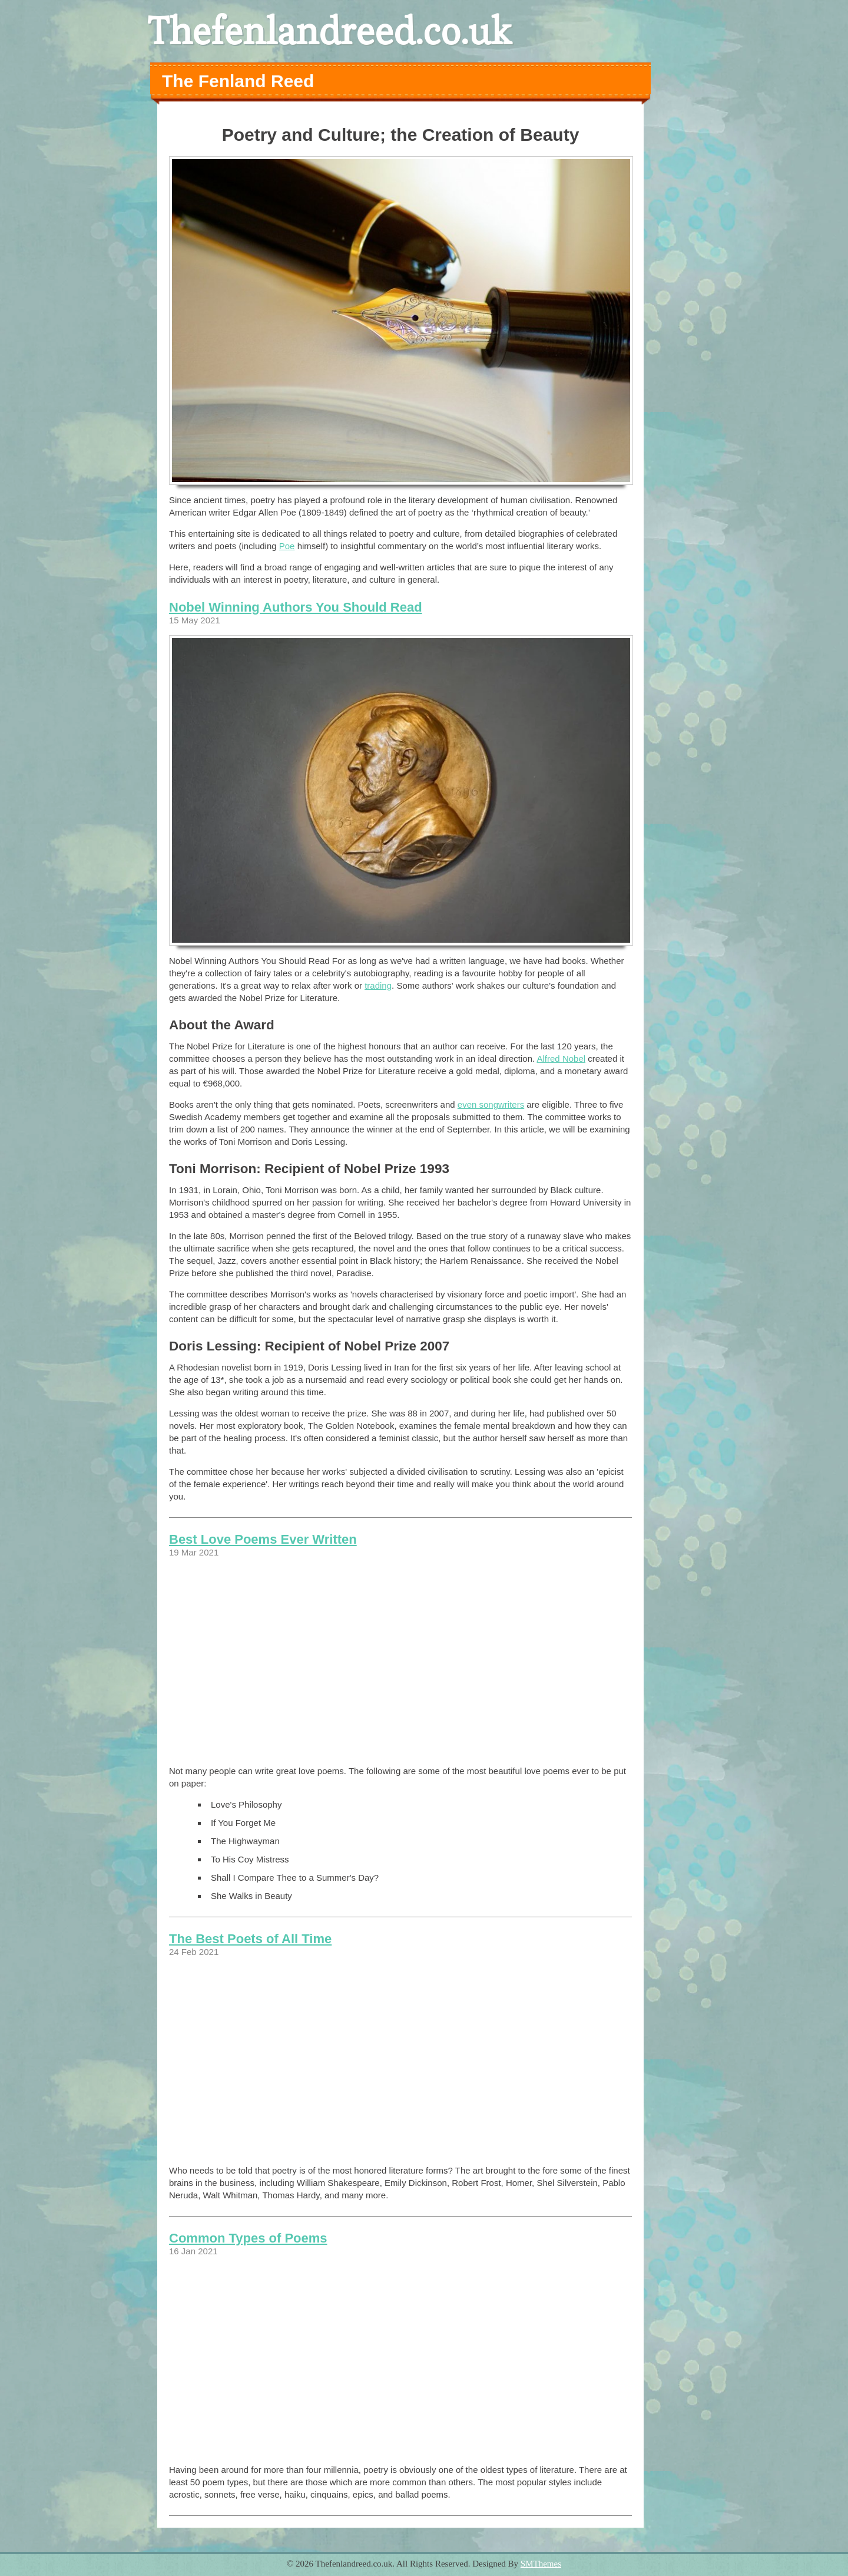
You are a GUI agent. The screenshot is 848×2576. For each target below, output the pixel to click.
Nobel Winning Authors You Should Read (295, 607)
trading (378, 985)
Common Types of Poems (248, 2238)
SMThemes (541, 2563)
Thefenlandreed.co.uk (329, 30)
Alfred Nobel (561, 1058)
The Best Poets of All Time (250, 1938)
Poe (287, 546)
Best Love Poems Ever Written (263, 1539)
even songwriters (491, 1104)
